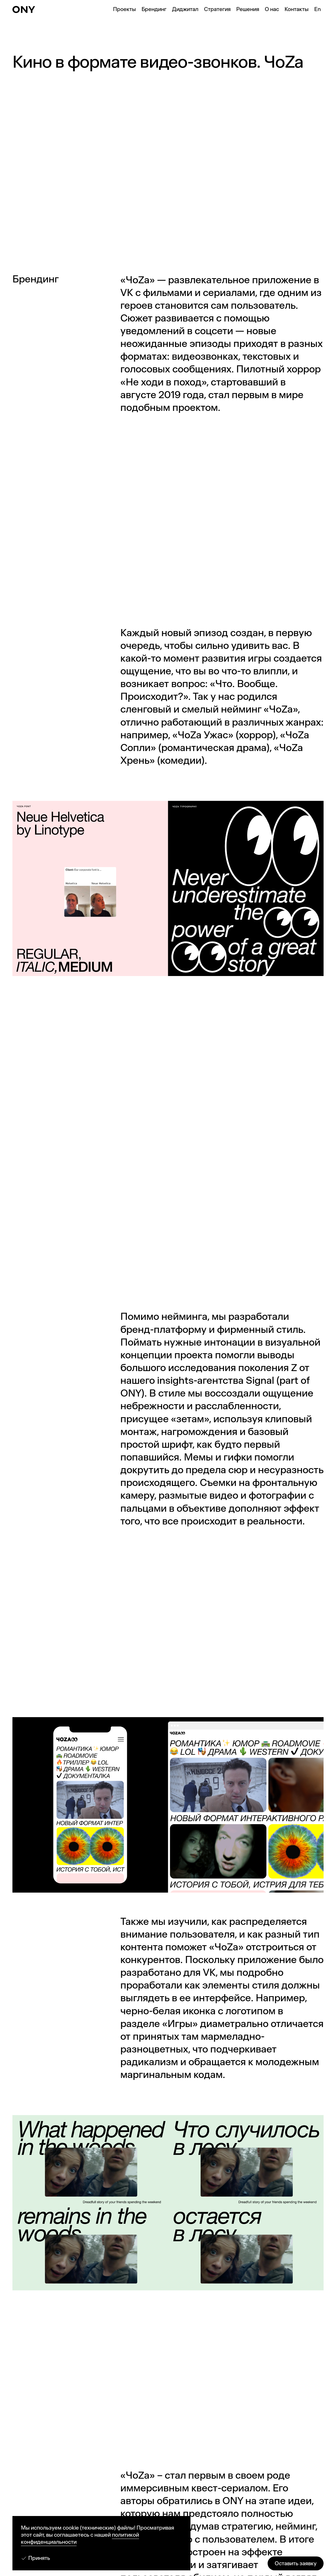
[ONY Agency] (23, 9)
